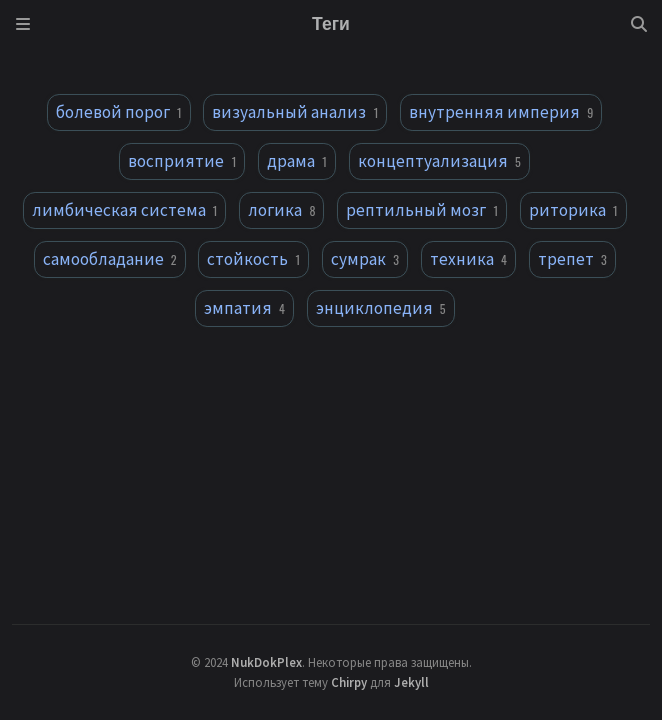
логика (281, 210)
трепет (572, 259)
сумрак (365, 259)
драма (297, 161)
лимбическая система (125, 210)
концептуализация (439, 161)
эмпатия (244, 308)
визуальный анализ (295, 112)
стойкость (253, 259)
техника (468, 259)
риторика (573, 210)
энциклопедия (381, 308)
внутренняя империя (501, 112)
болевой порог (119, 112)
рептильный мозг (422, 210)
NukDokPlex (266, 662)
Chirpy (349, 682)
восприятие (182, 161)
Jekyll (411, 682)
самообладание (110, 259)
